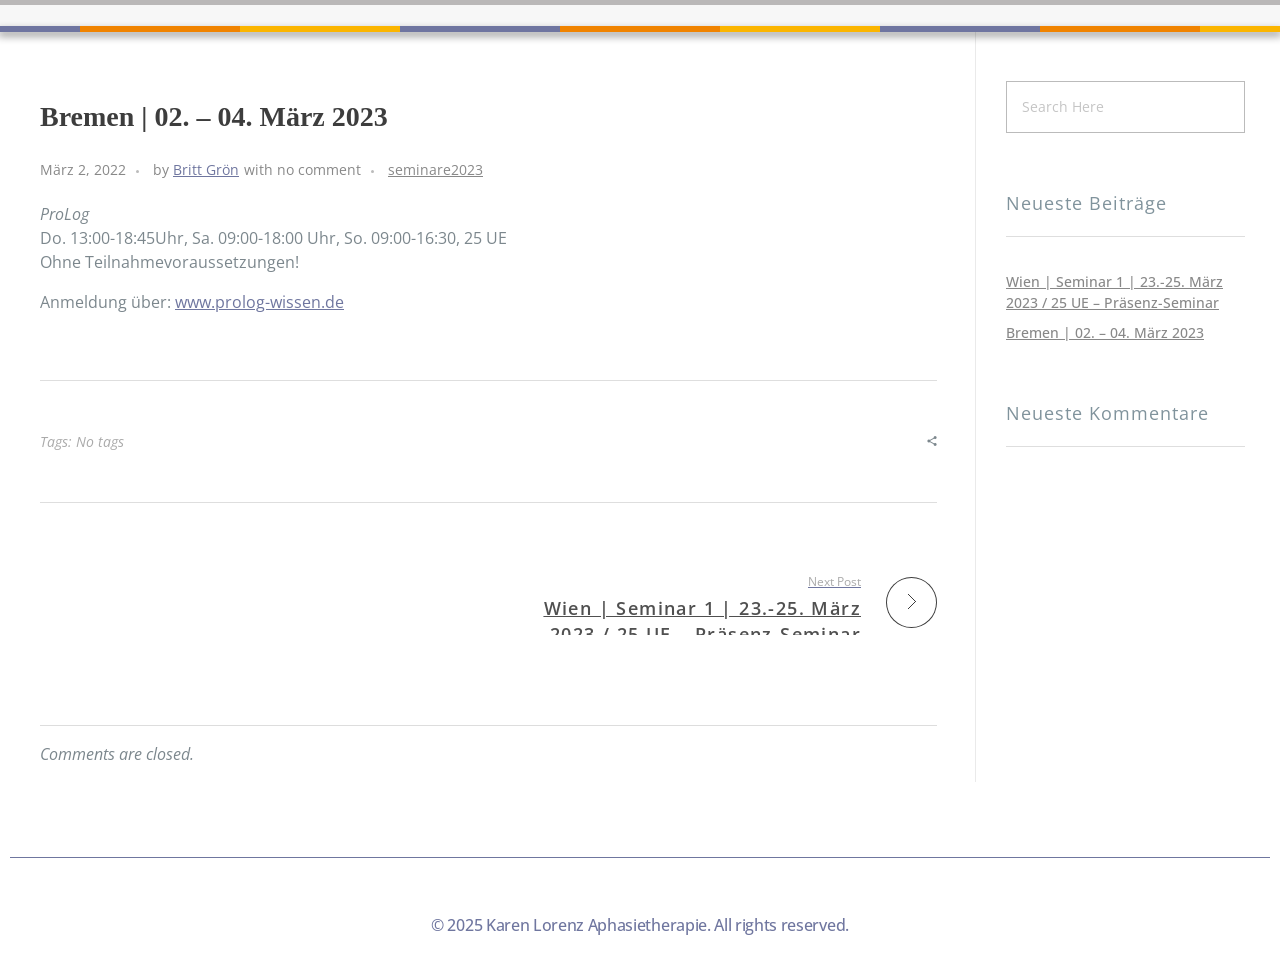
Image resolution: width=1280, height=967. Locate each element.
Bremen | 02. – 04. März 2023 (1105, 332)
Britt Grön (206, 169)
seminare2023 (435, 169)
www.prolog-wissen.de (259, 302)
